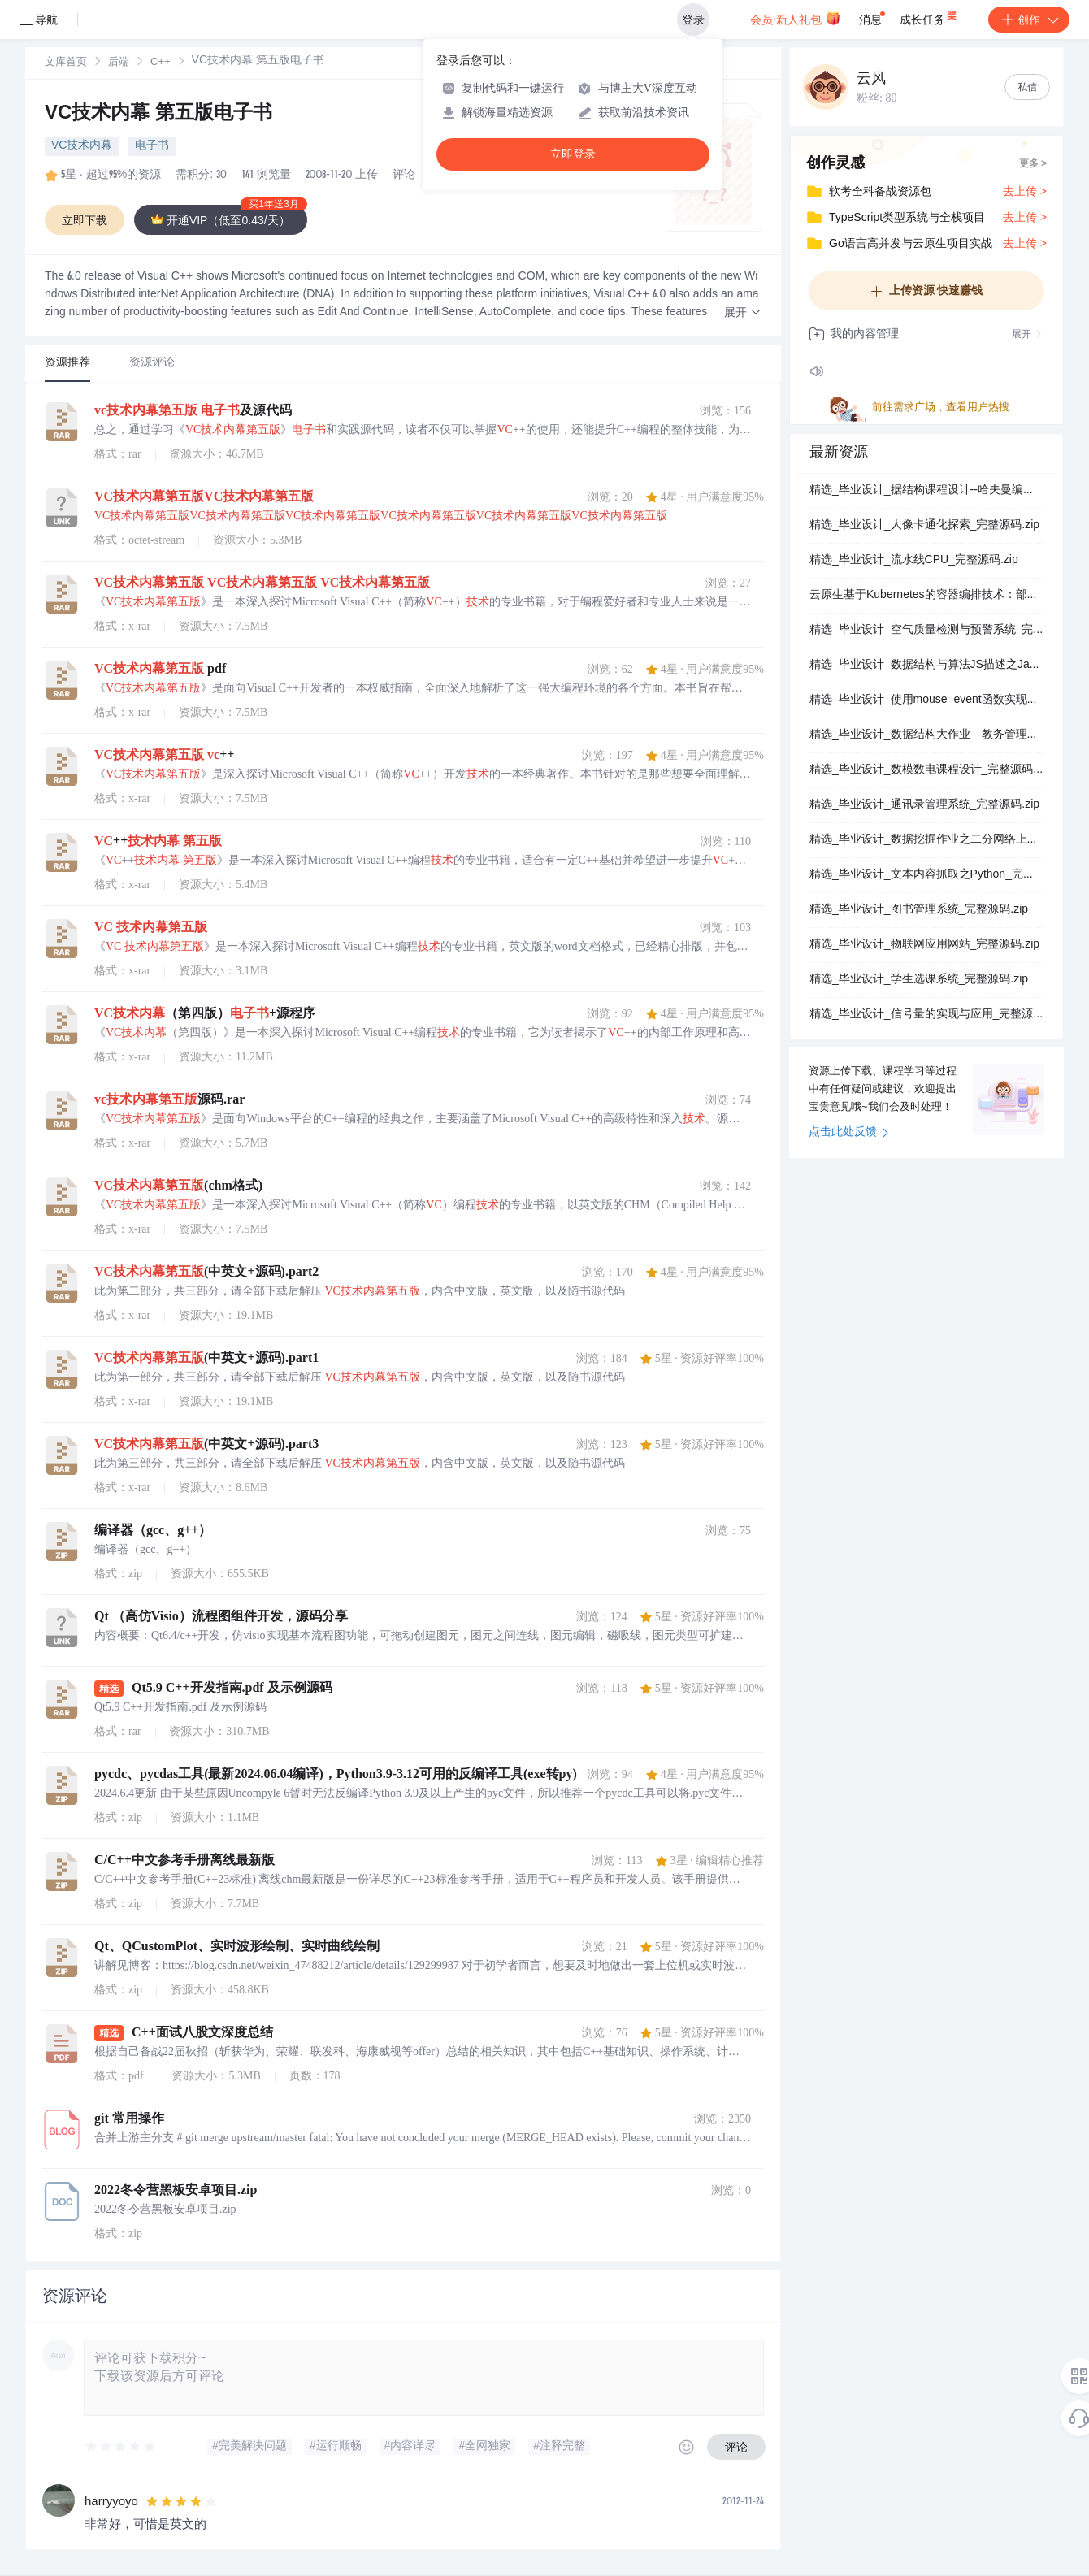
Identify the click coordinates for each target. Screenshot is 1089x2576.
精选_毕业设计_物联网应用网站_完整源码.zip (924, 945)
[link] (66, 62)
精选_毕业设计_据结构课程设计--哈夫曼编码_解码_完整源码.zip (926, 491)
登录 (693, 19)
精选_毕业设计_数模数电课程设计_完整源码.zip (926, 770)
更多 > (1033, 164)
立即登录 (573, 154)
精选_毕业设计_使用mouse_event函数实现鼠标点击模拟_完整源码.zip (926, 700)
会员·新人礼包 (795, 18)
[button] (742, 313)
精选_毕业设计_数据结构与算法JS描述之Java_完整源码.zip (926, 665)
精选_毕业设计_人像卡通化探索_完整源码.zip (924, 525)
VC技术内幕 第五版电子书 (158, 114)
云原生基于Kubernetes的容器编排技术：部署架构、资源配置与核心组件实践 (926, 595)
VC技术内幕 (81, 146)
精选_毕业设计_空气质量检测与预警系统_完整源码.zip (926, 630)
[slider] (121, 2447)
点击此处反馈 (849, 1132)
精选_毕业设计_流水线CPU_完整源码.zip (913, 560)
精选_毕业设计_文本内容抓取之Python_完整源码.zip (926, 875)
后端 (118, 63)
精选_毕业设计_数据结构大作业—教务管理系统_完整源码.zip (926, 735)
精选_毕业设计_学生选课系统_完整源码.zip (918, 980)
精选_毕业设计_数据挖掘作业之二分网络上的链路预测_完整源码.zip (926, 840)
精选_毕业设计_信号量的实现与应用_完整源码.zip (926, 1015)
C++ (160, 63)
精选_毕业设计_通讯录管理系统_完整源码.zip (924, 805)
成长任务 (929, 16)
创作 (1028, 19)
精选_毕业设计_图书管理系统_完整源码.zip (918, 910)
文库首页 (66, 63)
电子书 (152, 146)
